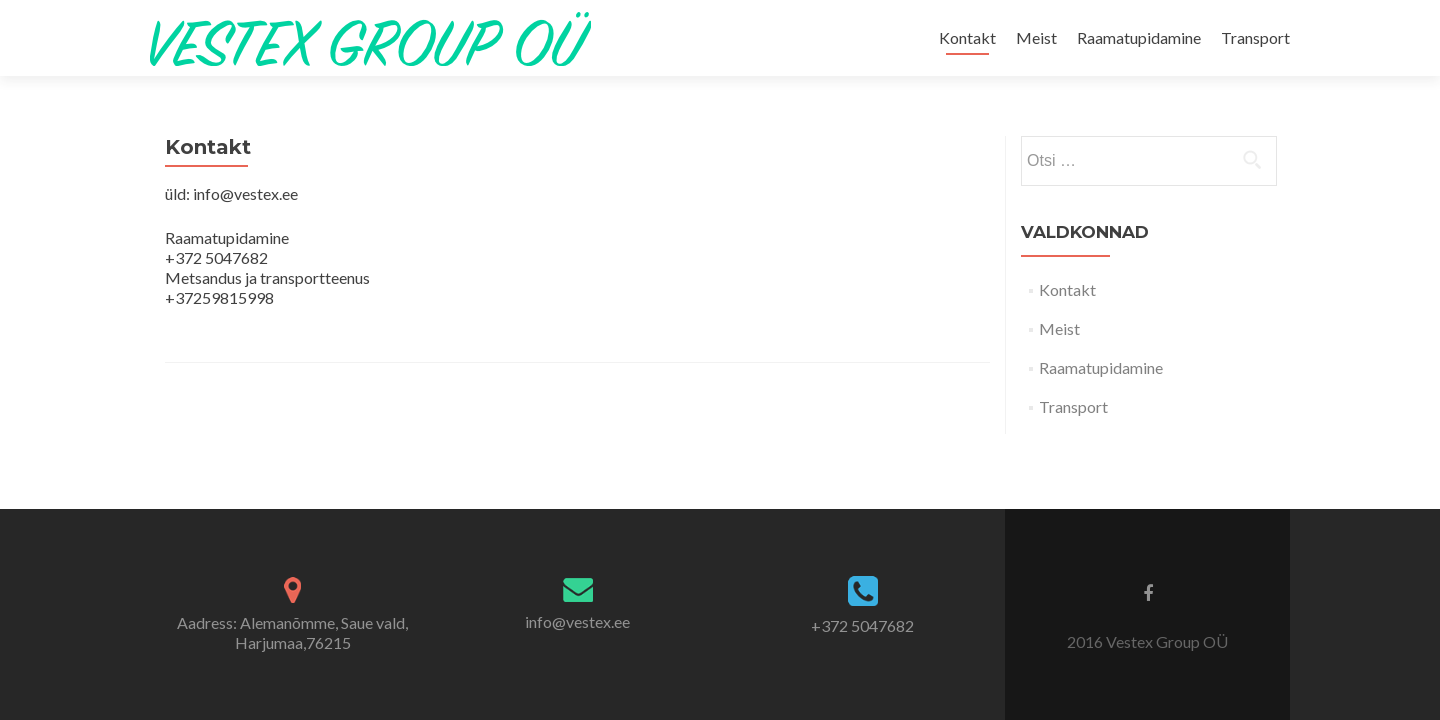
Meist (1036, 37)
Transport (1255, 37)
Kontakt (967, 37)
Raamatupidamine (1139, 37)
